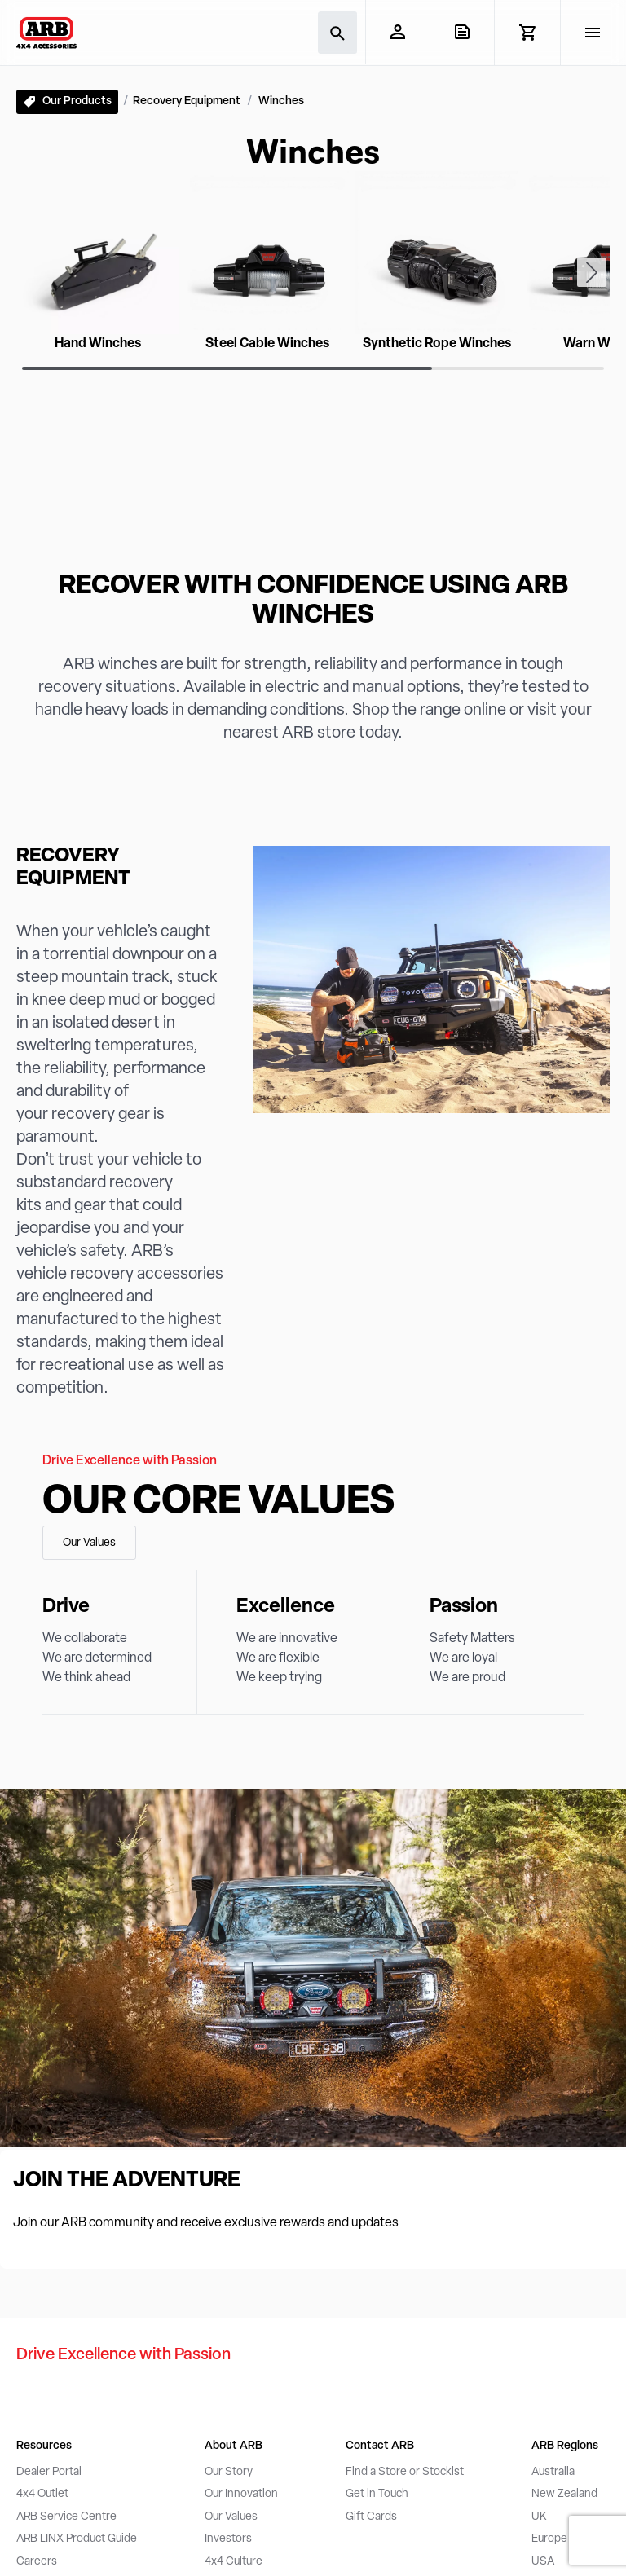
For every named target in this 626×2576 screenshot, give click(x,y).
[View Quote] (462, 32)
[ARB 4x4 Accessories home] (46, 32)
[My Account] (397, 32)
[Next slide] (591, 272)
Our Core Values (218, 1502)
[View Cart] (527, 32)
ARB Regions (564, 2446)
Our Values (89, 1543)
